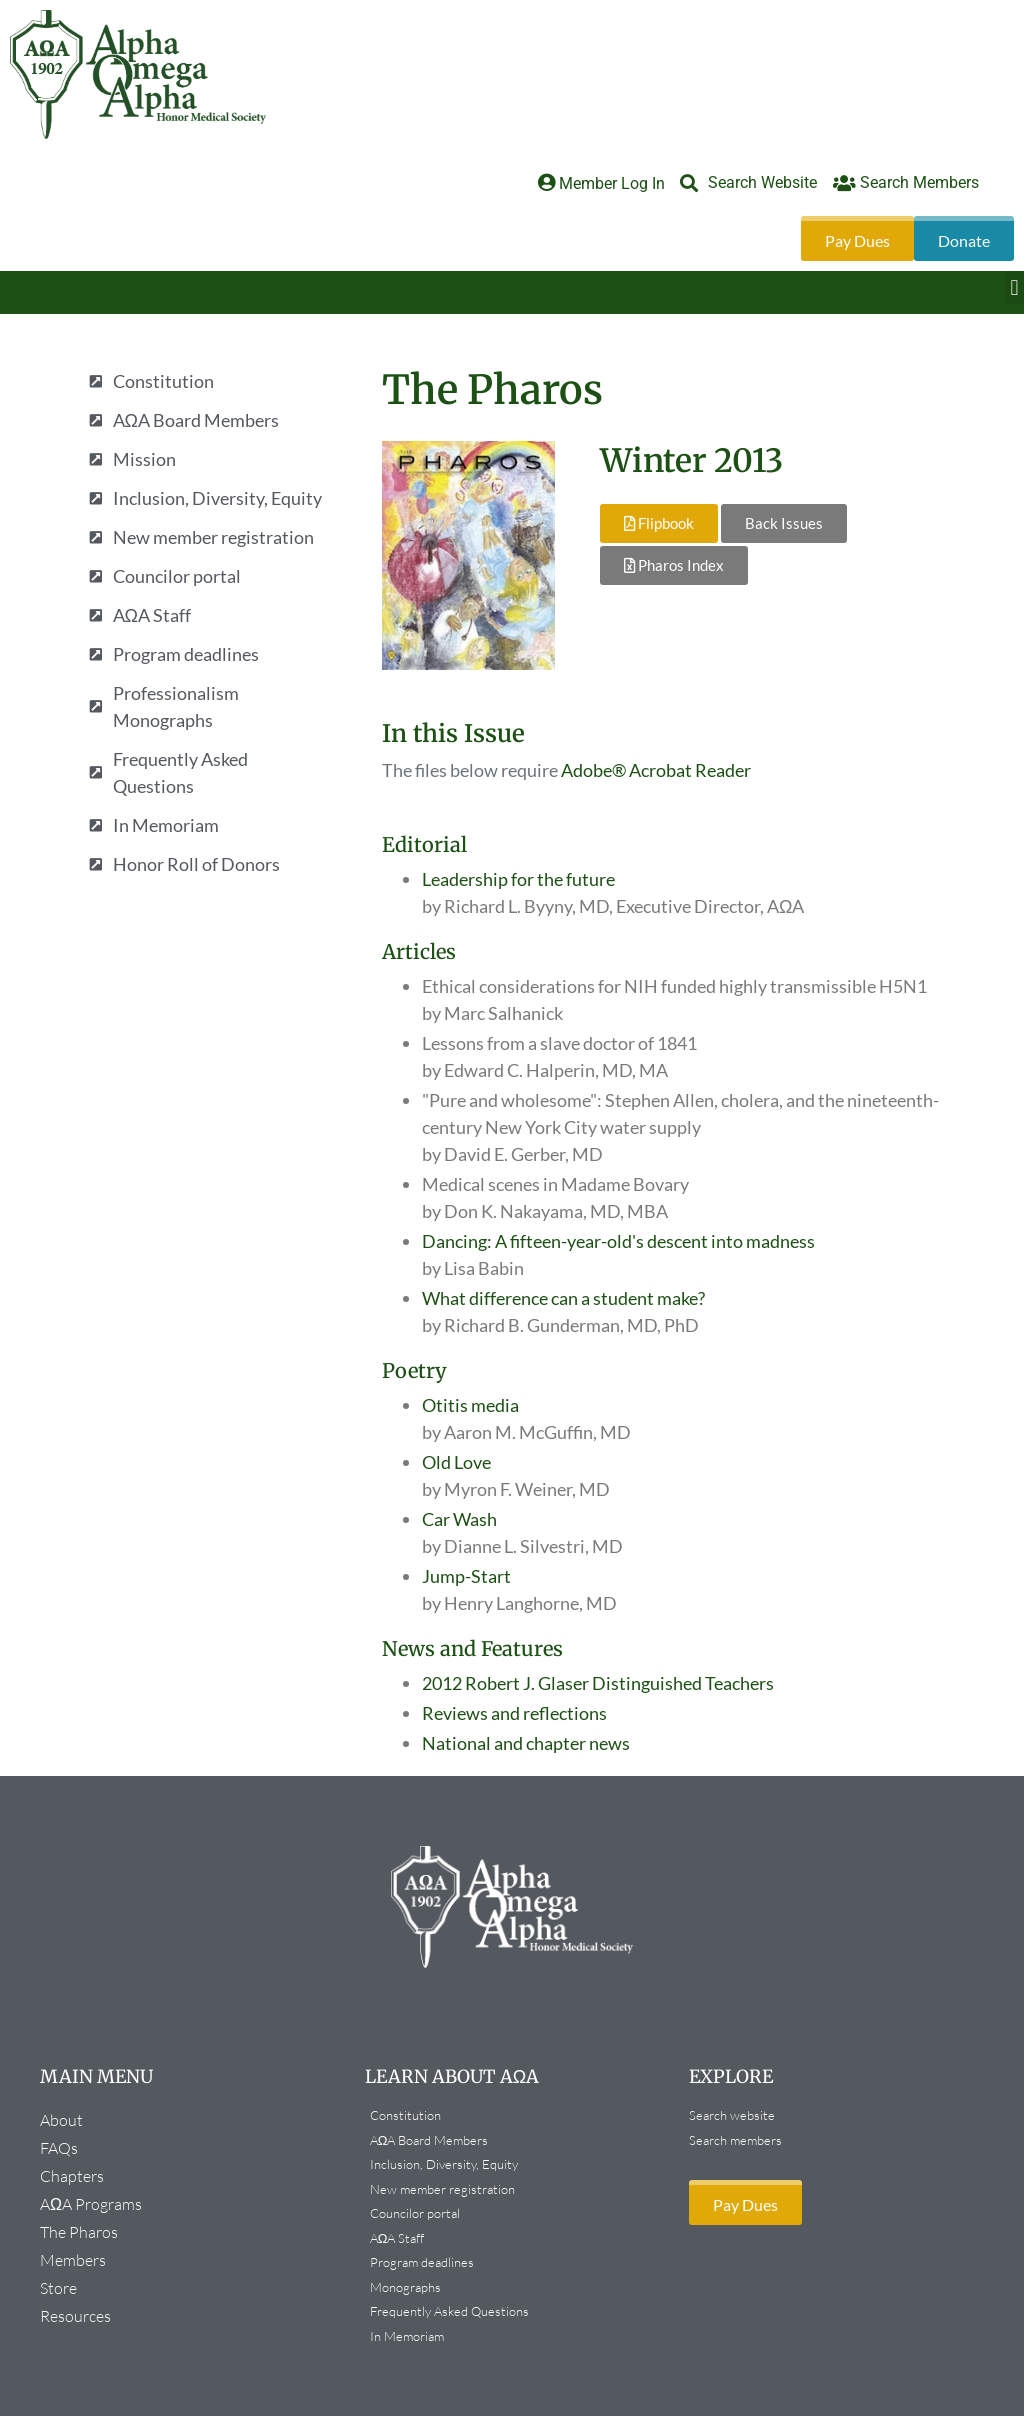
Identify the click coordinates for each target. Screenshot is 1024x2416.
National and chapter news (526, 1743)
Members (78, 2260)
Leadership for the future (518, 879)
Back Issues (784, 523)
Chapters (77, 2176)
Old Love (456, 1462)
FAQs (59, 2148)
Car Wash (459, 1519)
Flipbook (659, 523)
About (66, 2120)
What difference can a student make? (563, 1298)
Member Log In (612, 183)
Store (58, 2288)
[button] (1014, 287)
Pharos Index (674, 565)
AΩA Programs (96, 2204)
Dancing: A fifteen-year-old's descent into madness (618, 1241)
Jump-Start (466, 1576)
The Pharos (84, 2232)
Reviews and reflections (514, 1713)
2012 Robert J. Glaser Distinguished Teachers (598, 1683)
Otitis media (470, 1405)
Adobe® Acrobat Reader (656, 770)
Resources (75, 2316)
